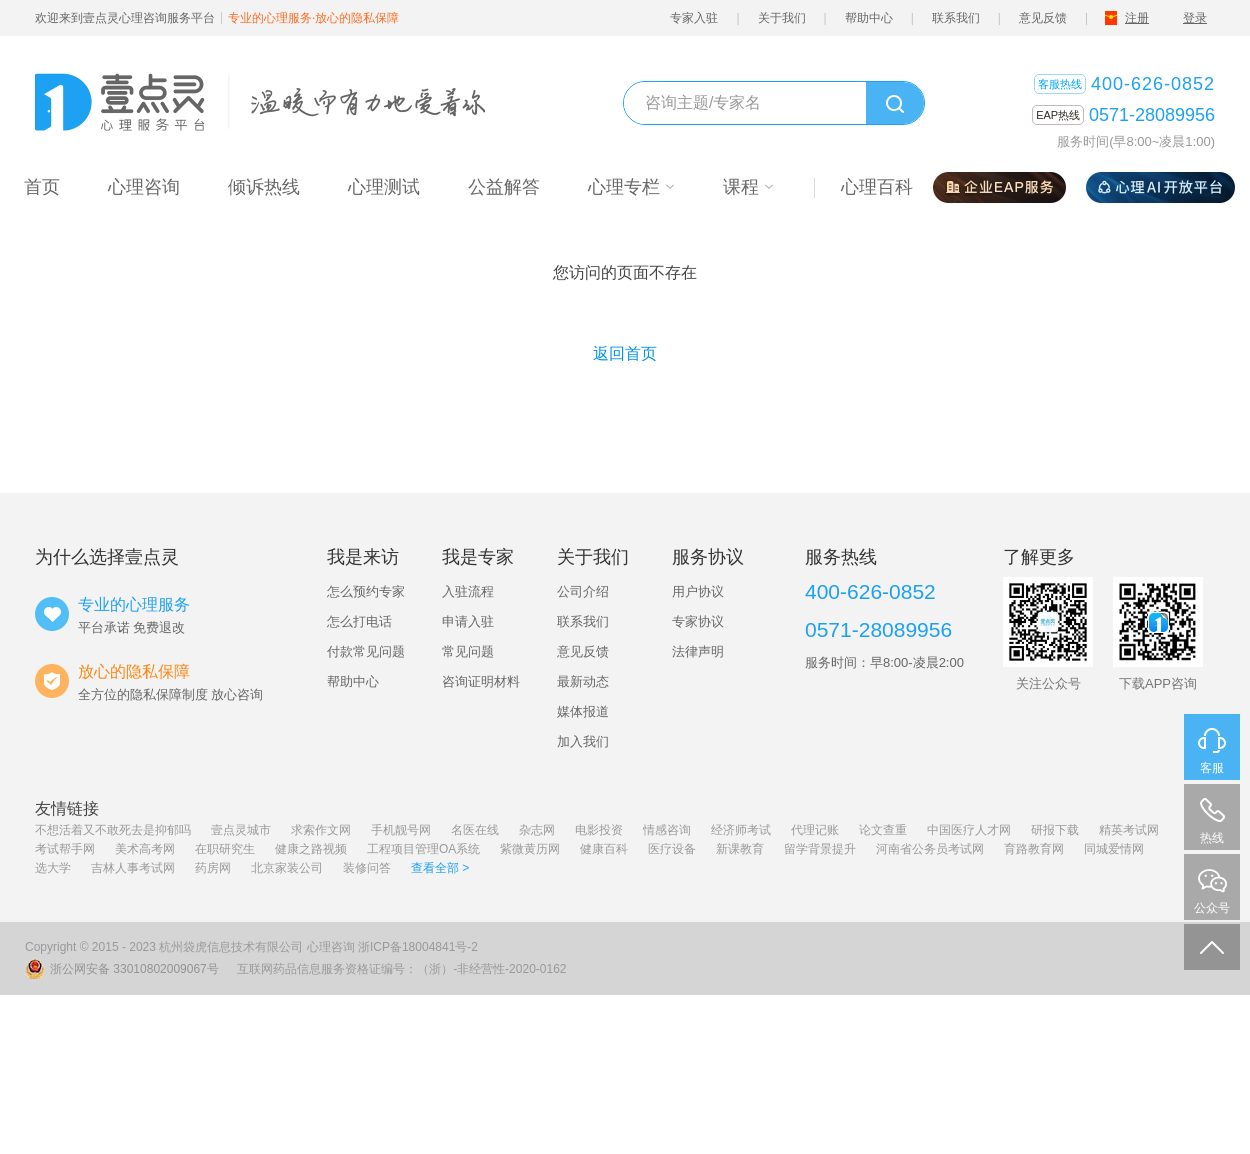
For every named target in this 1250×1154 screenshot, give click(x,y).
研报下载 (1055, 830)
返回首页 (625, 353)
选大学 (53, 868)
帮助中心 (869, 18)
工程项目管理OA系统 (423, 849)
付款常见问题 (366, 651)
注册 (1137, 18)
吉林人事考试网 (133, 868)
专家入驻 (694, 18)
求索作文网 (321, 830)
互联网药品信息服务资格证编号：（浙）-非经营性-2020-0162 (401, 969)
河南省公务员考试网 (930, 849)
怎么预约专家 (366, 591)
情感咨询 (667, 830)
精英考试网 (1129, 830)
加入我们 (583, 741)
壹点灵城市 (241, 830)
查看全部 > (440, 868)
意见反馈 (1043, 18)
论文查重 (883, 830)
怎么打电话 (359, 621)
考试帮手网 (65, 849)
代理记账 (815, 830)
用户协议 (698, 591)
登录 (1195, 18)
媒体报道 (583, 711)
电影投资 (599, 830)
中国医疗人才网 (969, 830)
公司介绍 (583, 591)
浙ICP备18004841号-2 (418, 947)
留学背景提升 (820, 849)
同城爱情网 (1114, 849)
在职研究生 (225, 849)
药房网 (213, 868)
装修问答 (367, 868)
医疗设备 (672, 849)
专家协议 (698, 621)
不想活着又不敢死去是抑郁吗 (113, 830)
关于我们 (782, 18)
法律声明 (698, 651)
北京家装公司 (287, 868)
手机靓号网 (401, 830)
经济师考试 (741, 830)
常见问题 (468, 651)
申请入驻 (468, 621)
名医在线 (475, 830)
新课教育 (740, 849)
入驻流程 (468, 591)
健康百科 (604, 849)
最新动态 (583, 681)
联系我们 (956, 18)
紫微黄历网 (530, 849)
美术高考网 (145, 849)
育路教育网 (1034, 849)
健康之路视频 (311, 849)
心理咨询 (331, 947)
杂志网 (537, 830)
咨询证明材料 (481, 681)
